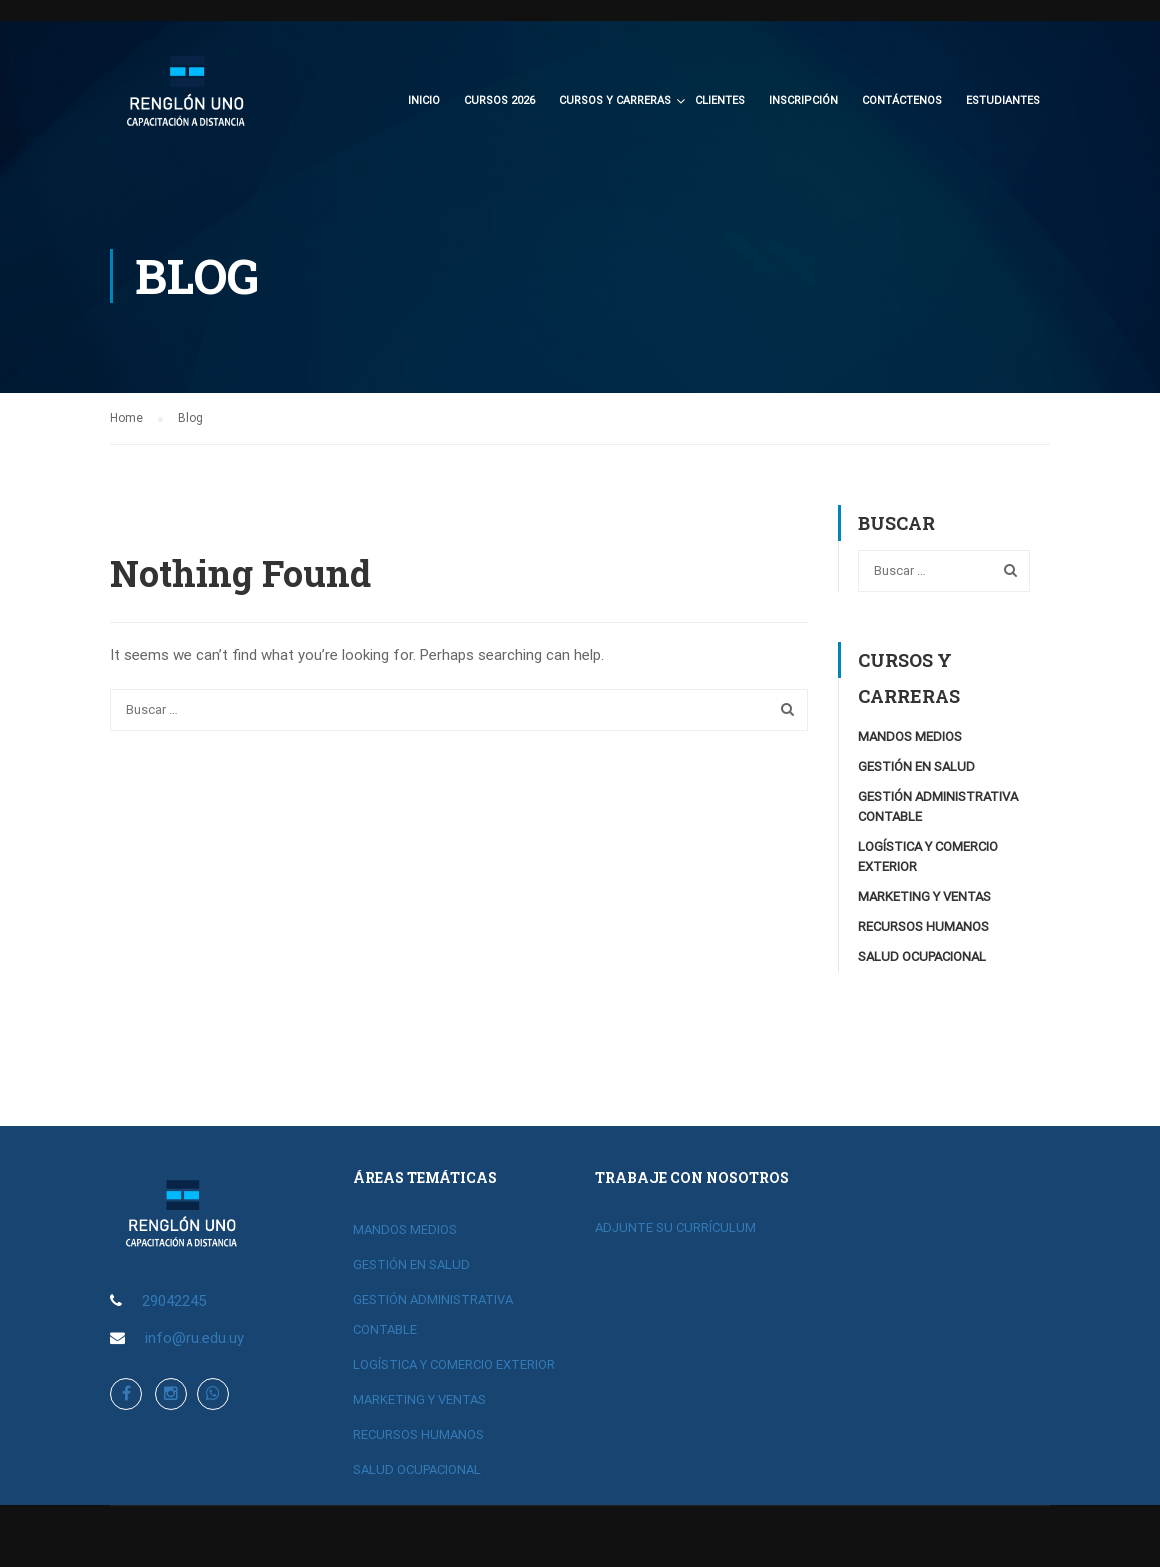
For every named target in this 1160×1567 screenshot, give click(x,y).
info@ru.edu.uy (194, 1338)
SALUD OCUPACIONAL (922, 959)
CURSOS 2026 (499, 100)
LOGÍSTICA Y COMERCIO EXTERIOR (454, 1364)
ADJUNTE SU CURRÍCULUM (675, 1227)
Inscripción (803, 100)
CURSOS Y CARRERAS (615, 100)
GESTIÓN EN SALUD (916, 769)
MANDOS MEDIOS (910, 739)
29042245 (174, 1301)
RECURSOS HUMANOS (923, 929)
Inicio (424, 100)
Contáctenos (902, 100)
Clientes (720, 100)
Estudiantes (1003, 100)
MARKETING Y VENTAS (924, 899)
